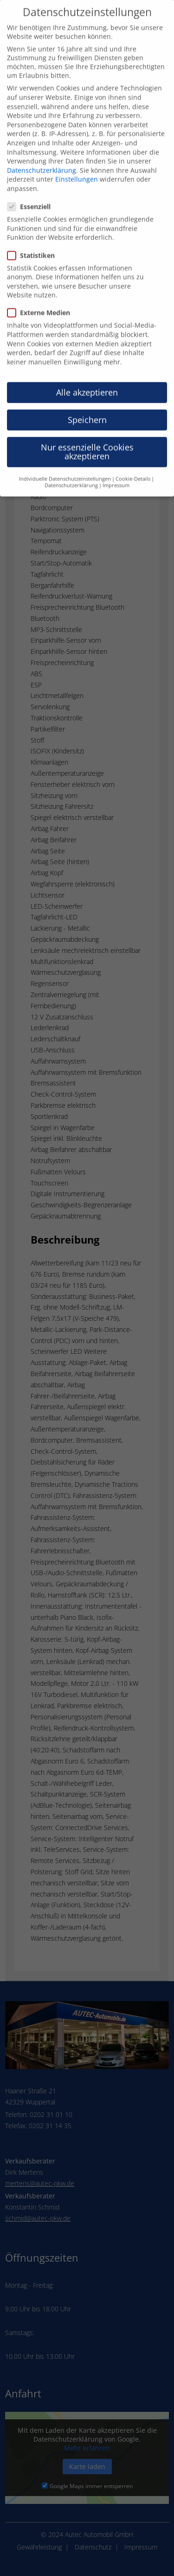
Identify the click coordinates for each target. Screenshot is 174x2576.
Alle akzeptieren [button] (87, 375)
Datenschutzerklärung (41, 153)
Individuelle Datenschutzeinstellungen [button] (65, 462)
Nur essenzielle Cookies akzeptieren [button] (87, 436)
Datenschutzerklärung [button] (71, 469)
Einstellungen (76, 163)
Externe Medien (42, 296)
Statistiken (35, 238)
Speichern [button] (87, 403)
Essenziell (32, 190)
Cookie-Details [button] (133, 462)
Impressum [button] (116, 469)
